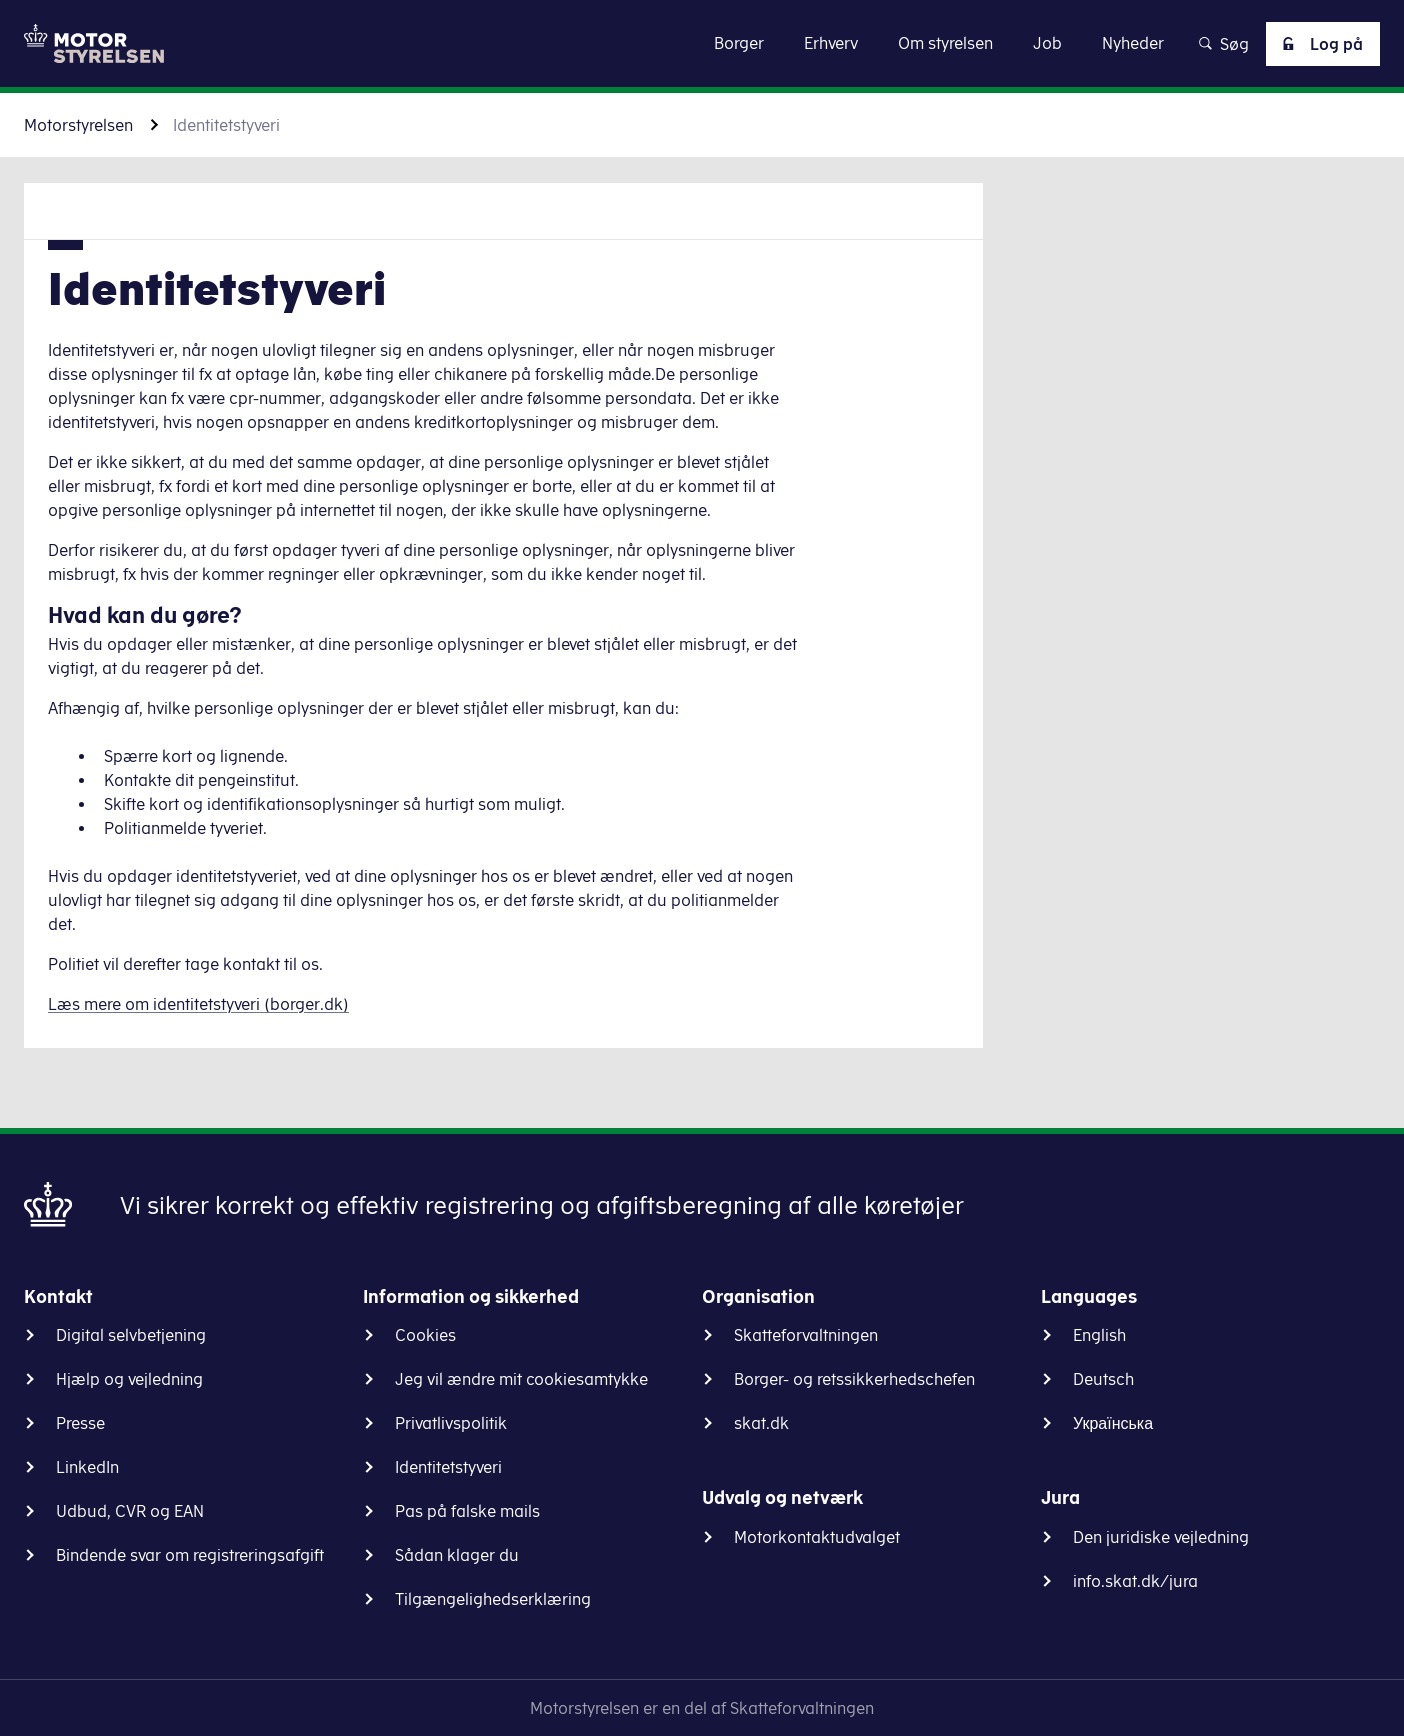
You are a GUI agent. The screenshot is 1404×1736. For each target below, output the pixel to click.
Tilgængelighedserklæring (493, 1599)
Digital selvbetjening (131, 1335)
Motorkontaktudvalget (817, 1537)
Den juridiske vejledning (1161, 1537)
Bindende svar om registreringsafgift (190, 1555)
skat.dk (761, 1423)
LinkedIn (87, 1467)
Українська (1113, 1423)
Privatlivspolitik (451, 1423)
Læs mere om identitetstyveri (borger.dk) (198, 1004)
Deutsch (1103, 1379)
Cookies (425, 1335)
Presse (80, 1423)
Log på (1319, 44)
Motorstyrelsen (78, 125)
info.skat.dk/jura (1135, 1581)
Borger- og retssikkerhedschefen (854, 1379)
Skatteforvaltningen (806, 1335)
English (1099, 1335)
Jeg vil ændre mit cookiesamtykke (521, 1379)
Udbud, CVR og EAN (130, 1511)
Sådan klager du (457, 1555)
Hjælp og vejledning (129, 1379)
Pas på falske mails (467, 1511)
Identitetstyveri (448, 1467)
